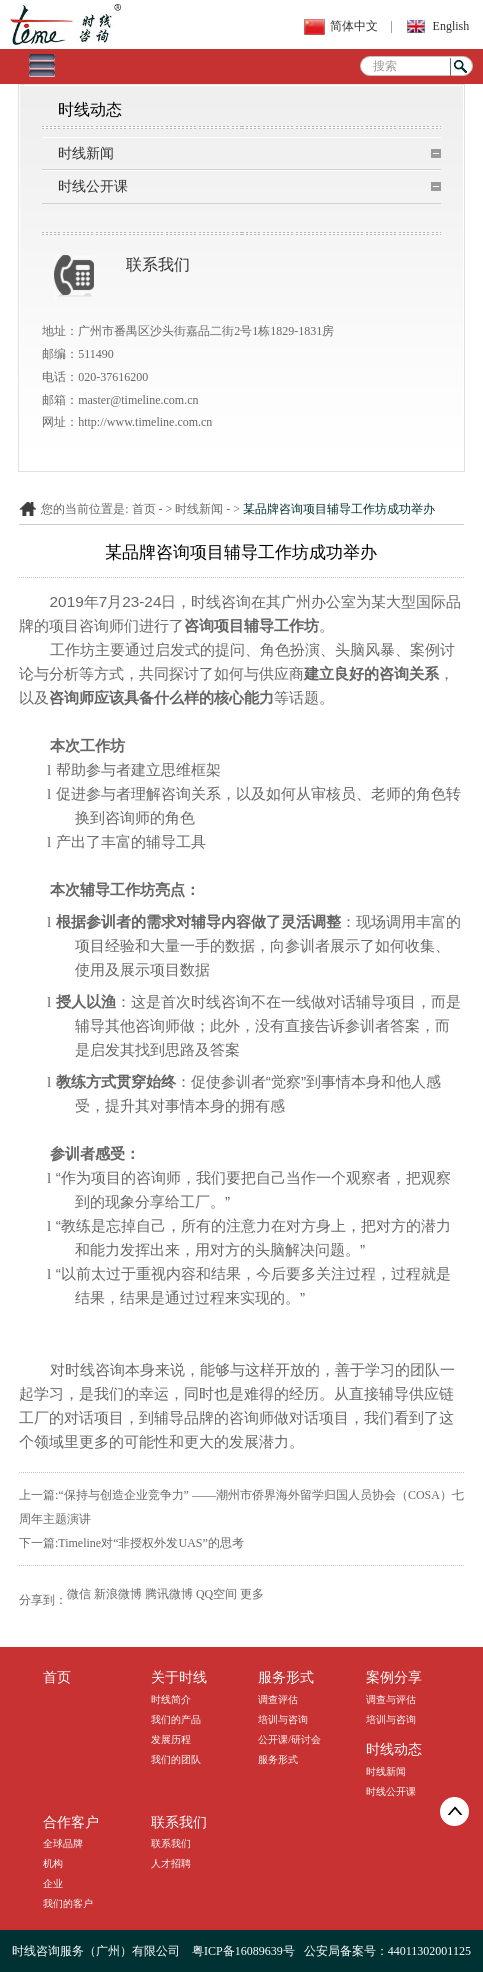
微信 (79, 1594)
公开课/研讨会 (289, 1739)
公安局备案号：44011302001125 (387, 1951)
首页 (144, 509)
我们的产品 (176, 1719)
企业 (53, 1883)
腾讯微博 (169, 1594)
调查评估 (278, 1699)
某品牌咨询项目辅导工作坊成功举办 (339, 509)
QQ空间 (216, 1594)
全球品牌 (63, 1843)
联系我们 (171, 1843)
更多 (252, 1594)
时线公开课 (93, 186)
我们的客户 (68, 1903)
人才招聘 (171, 1863)
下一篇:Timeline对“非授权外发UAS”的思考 (131, 1543)
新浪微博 (118, 1594)
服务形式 (278, 1759)
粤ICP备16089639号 (243, 1951)
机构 (53, 1863)
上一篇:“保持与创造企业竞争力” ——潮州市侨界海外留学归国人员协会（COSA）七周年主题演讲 (241, 1507)
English (451, 26)
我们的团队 (176, 1759)
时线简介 (171, 1699)
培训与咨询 (283, 1719)
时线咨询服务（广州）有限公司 (96, 1951)
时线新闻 (86, 153)
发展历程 (171, 1739)
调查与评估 (391, 1699)
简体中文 (354, 26)
